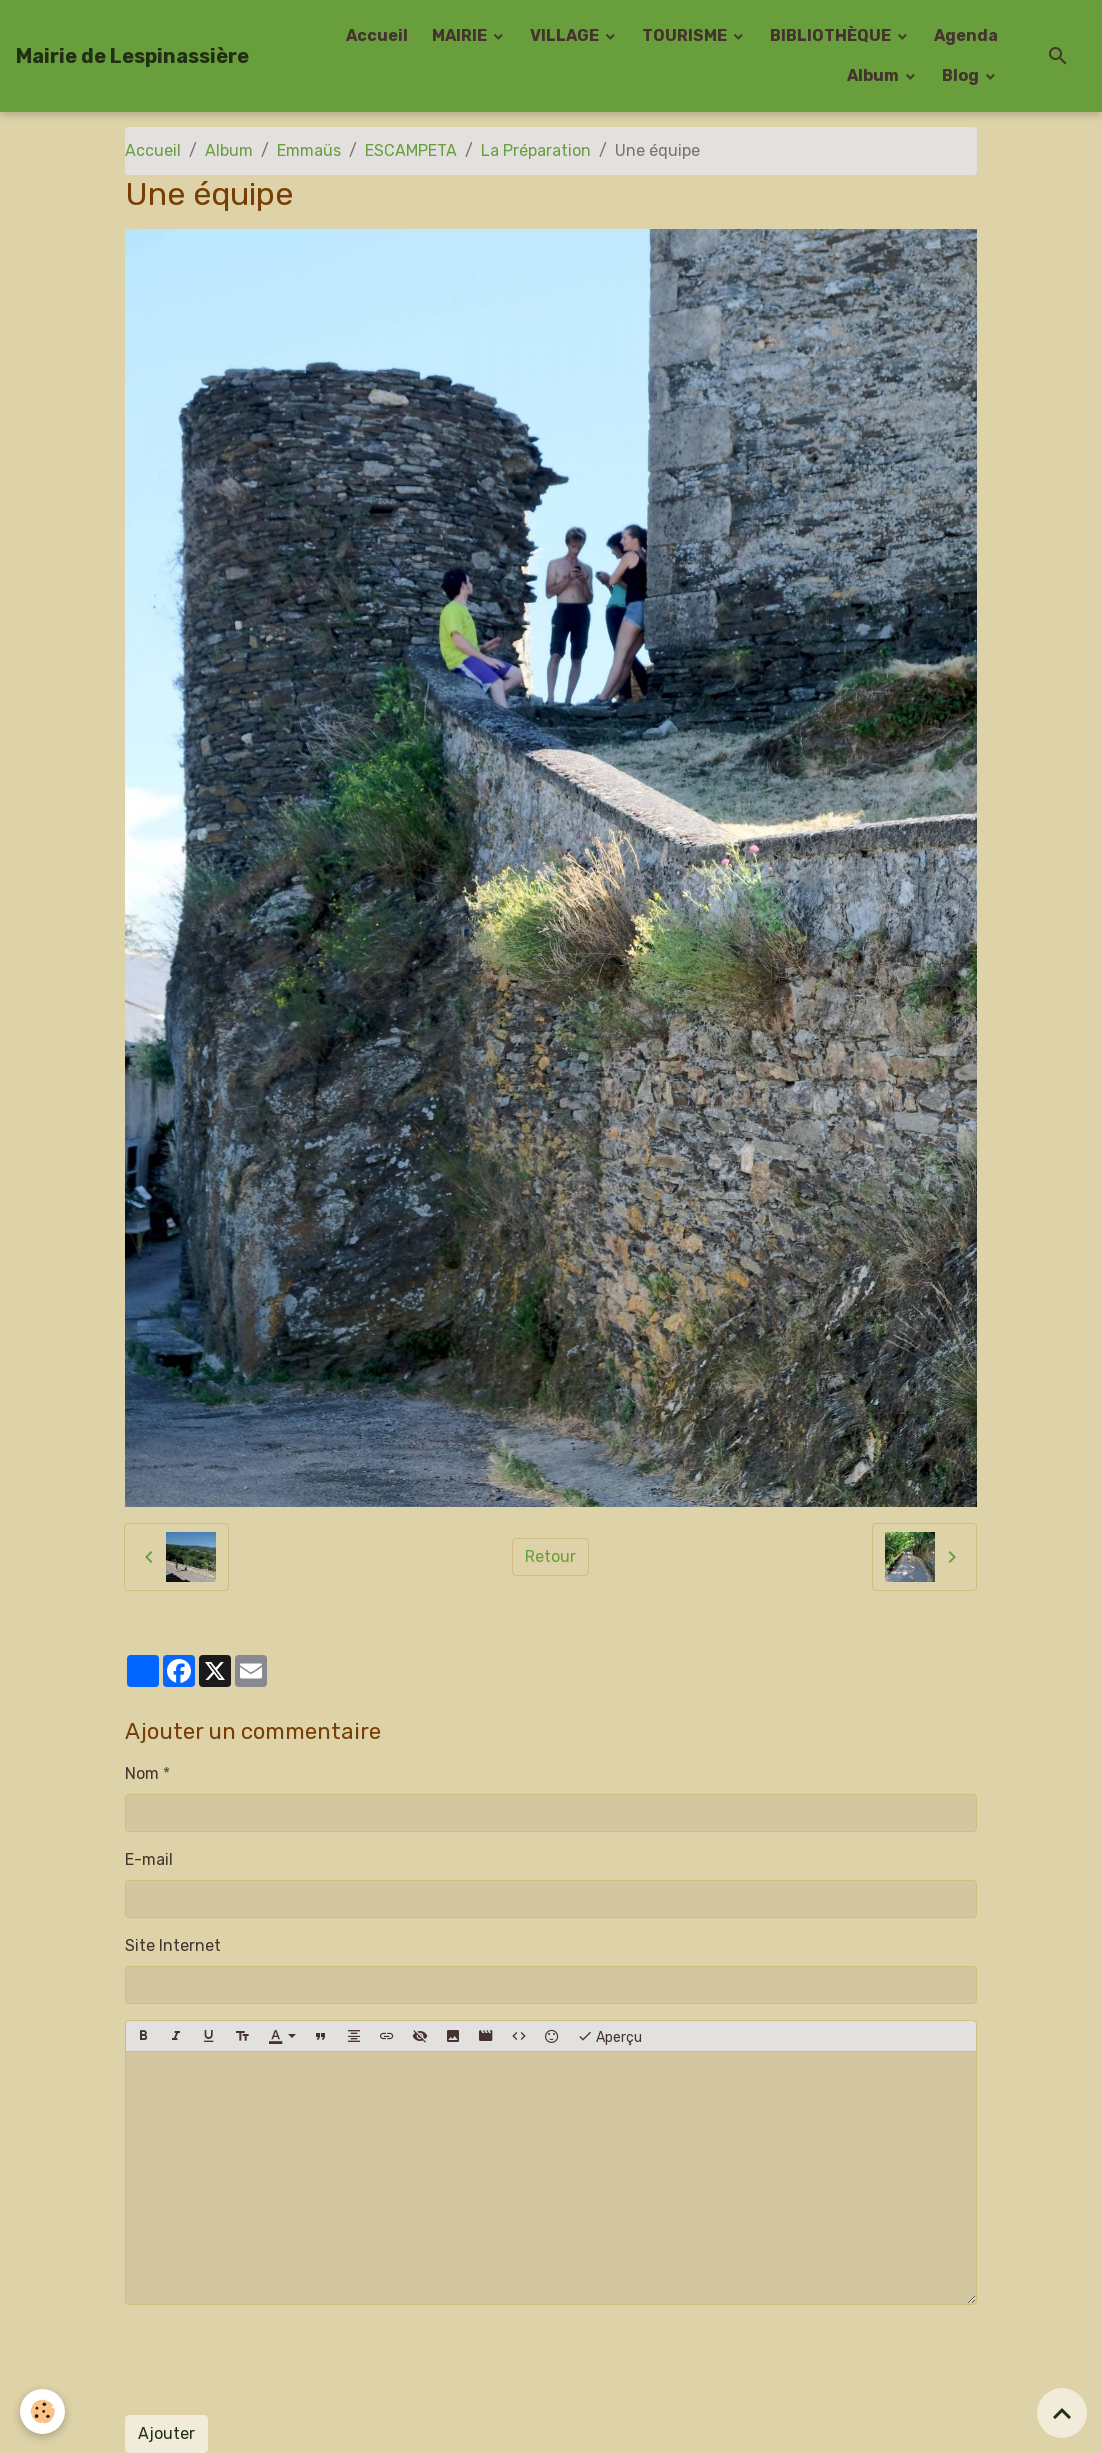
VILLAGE (566, 35)
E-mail (149, 1859)
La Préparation (536, 150)
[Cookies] (42, 2411)
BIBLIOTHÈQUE (832, 35)
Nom (142, 1773)
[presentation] (277, 2360)
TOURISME (686, 35)
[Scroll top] (1062, 2413)
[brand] (132, 56)
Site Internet (173, 1945)
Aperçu (609, 2036)
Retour (550, 1556)
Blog (962, 75)
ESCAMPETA (411, 150)
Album (874, 75)
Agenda (966, 35)
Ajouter (166, 2433)
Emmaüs (309, 150)
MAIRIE (461, 35)
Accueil (377, 35)
